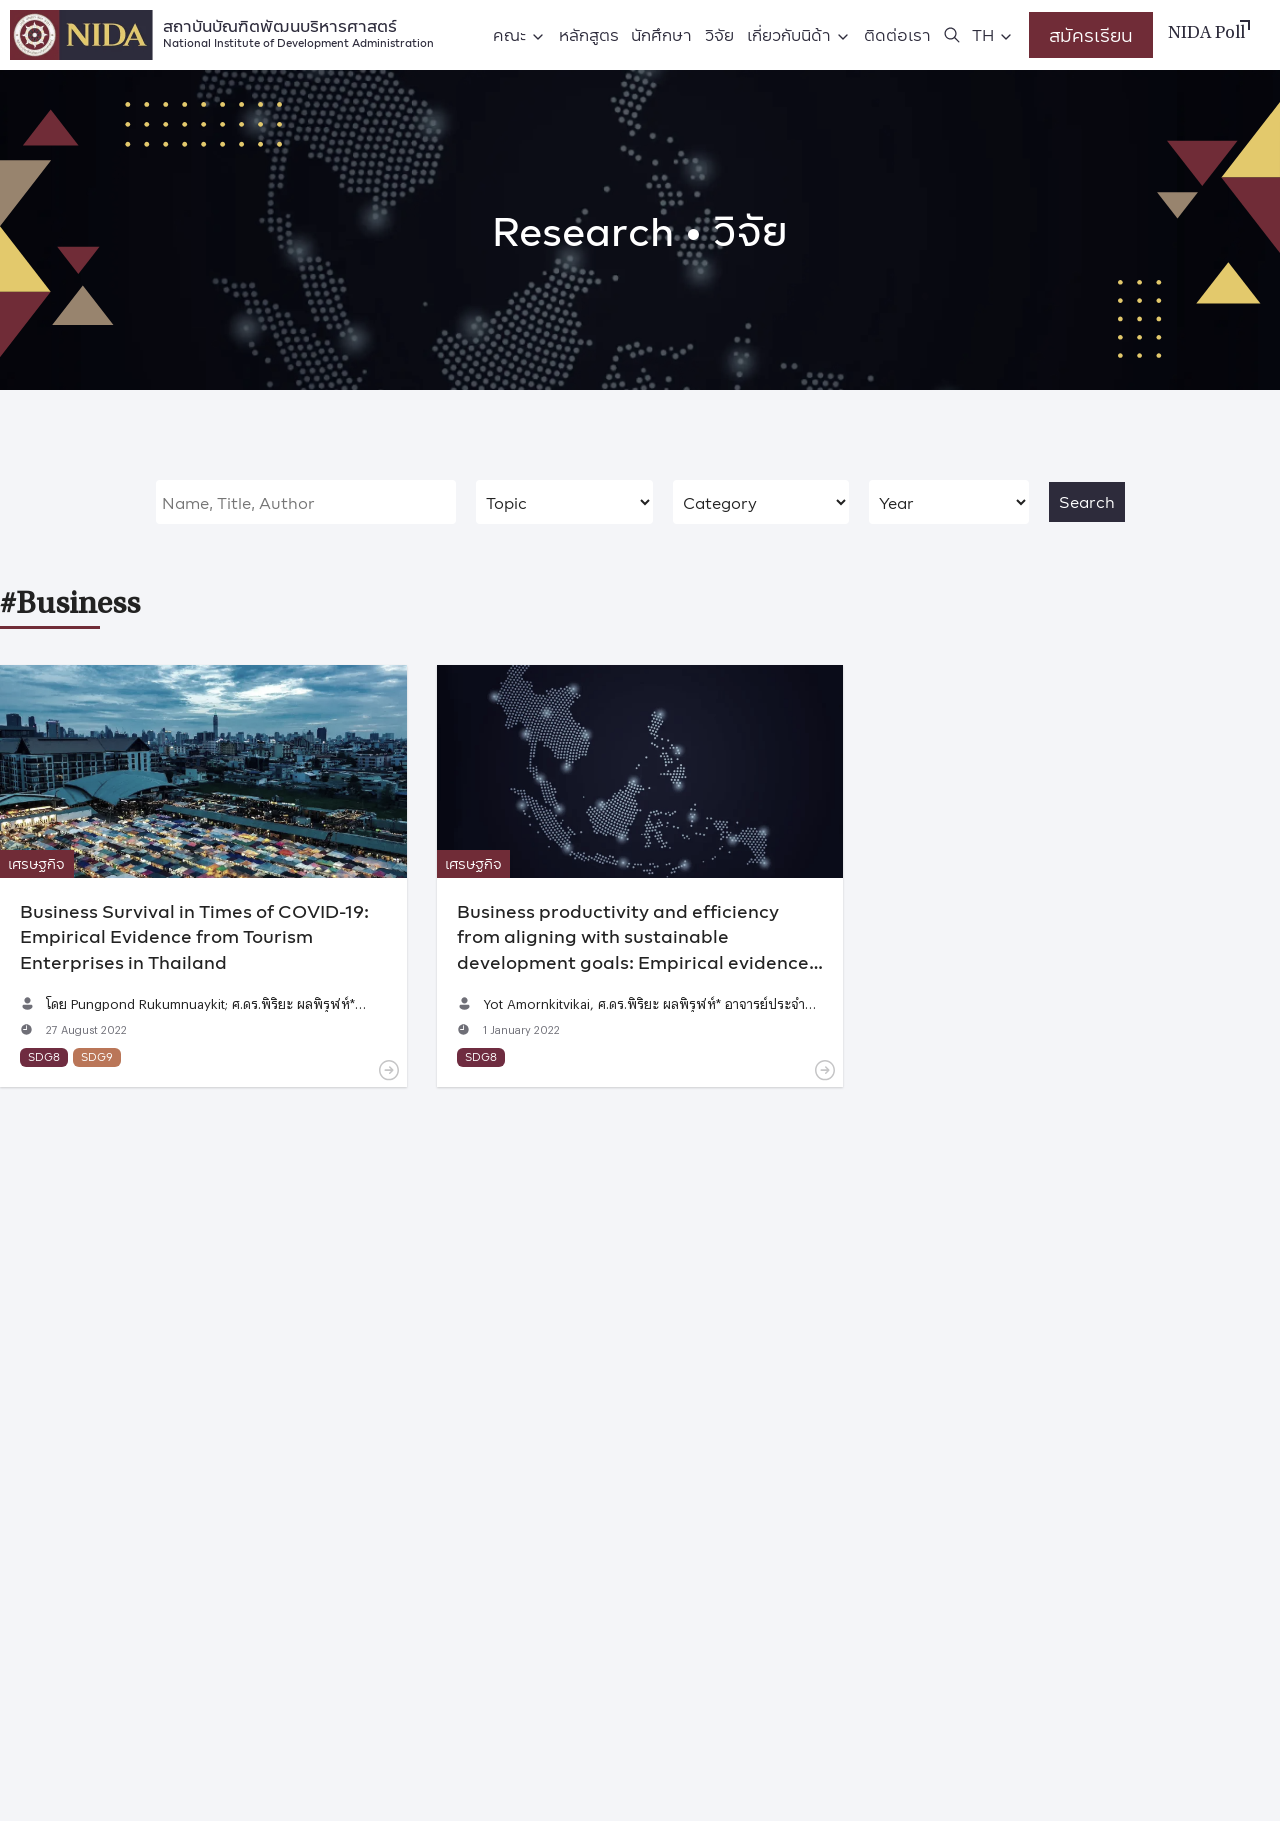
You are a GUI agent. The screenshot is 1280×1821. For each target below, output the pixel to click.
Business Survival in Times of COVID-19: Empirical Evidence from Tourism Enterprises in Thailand (194, 935)
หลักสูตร (589, 34)
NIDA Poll (1206, 34)
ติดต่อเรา (897, 34)
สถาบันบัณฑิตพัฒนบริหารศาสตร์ (298, 31)
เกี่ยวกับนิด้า (789, 34)
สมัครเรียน (1091, 34)
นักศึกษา (661, 34)
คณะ (509, 34)
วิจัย (719, 34)
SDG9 (97, 1056)
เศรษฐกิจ (36, 863)
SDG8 (44, 1056)
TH (983, 34)
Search (1087, 501)
